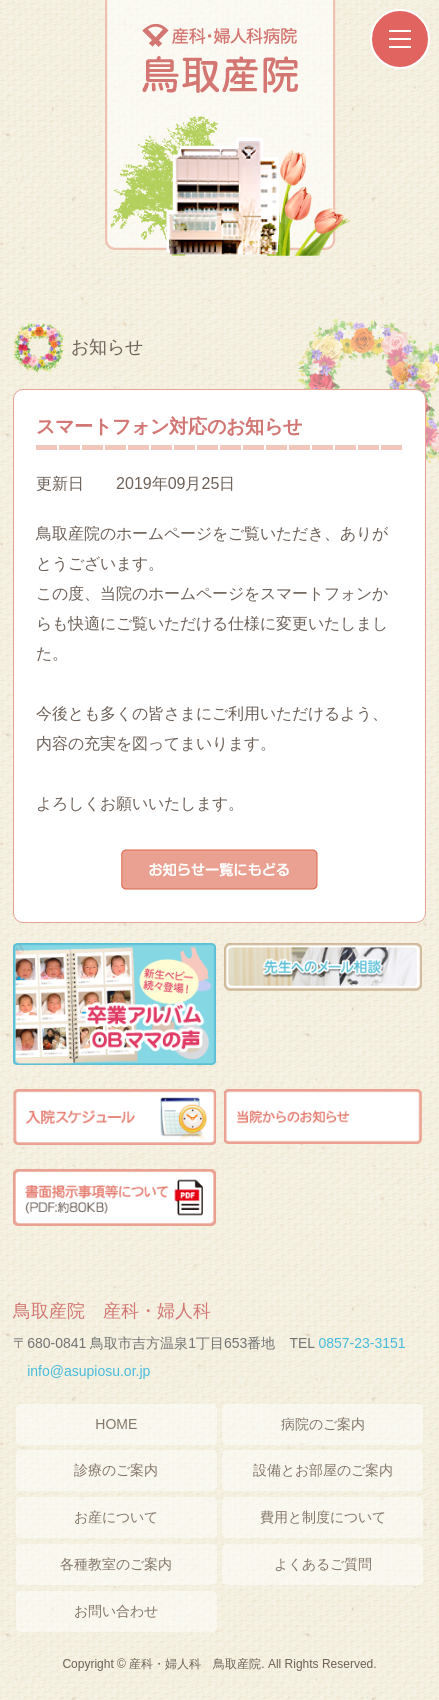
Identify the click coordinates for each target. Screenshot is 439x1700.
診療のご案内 (116, 1470)
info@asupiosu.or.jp (88, 1371)
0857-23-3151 (361, 1343)
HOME (116, 1424)
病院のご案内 (323, 1424)
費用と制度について (323, 1517)
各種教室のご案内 (116, 1564)
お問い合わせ (116, 1611)
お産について (116, 1517)
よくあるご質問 (323, 1564)
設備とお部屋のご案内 (323, 1470)
